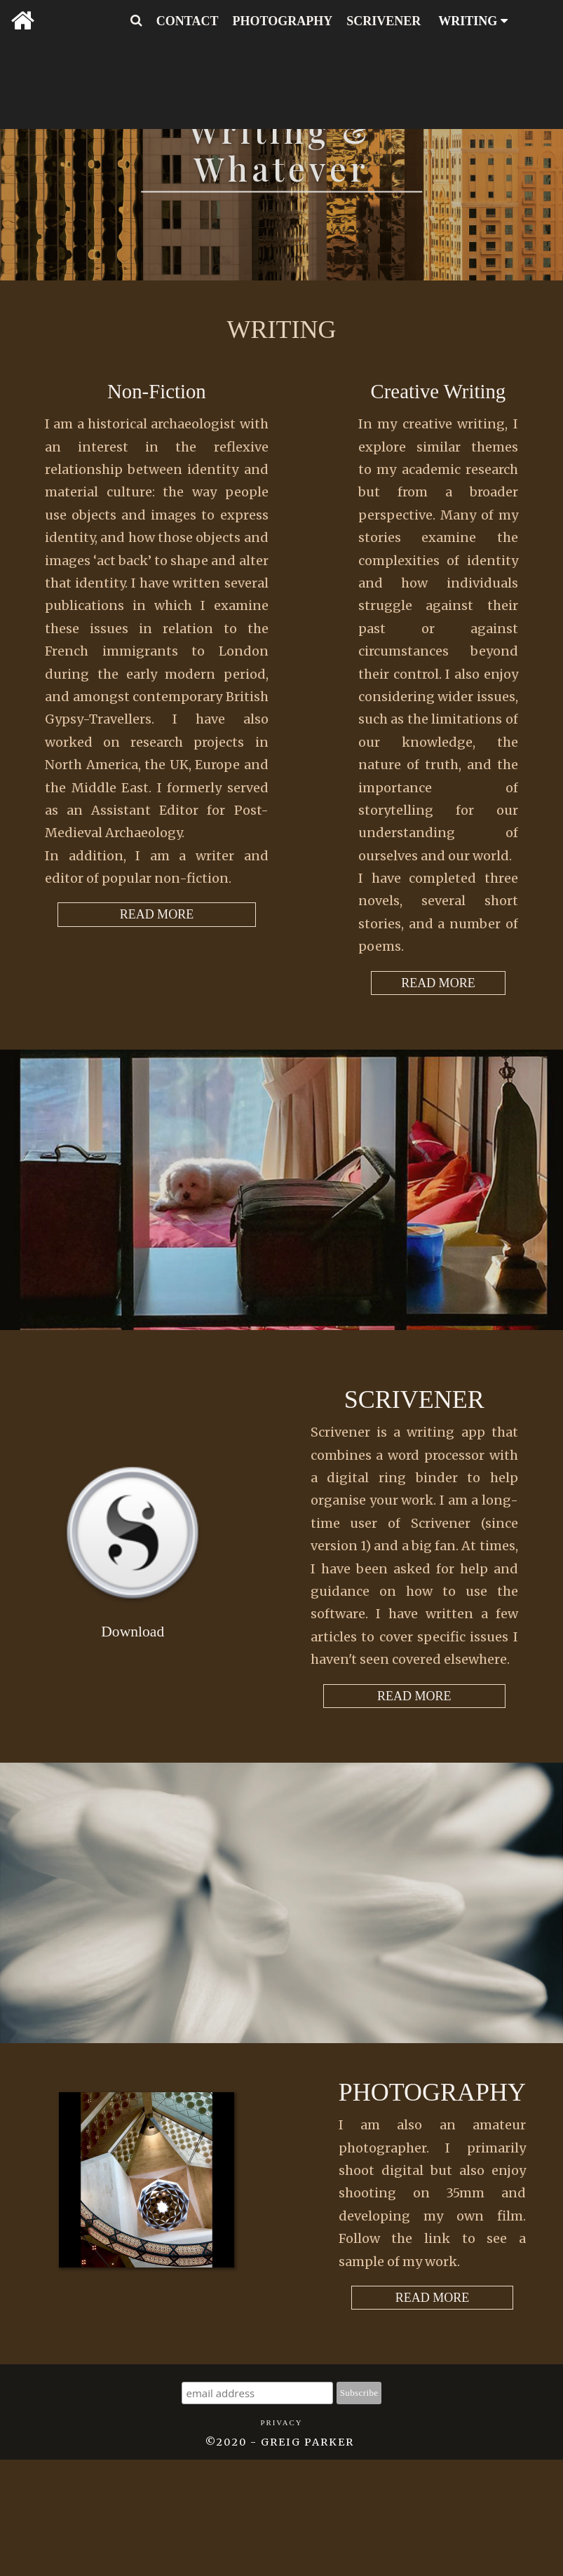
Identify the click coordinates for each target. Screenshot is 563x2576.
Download (132, 1631)
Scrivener (414, 1399)
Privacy (281, 2422)
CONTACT (187, 21)
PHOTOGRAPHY (283, 21)
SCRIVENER (383, 21)
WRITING (473, 21)
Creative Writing (438, 391)
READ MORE (438, 983)
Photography (432, 2092)
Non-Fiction (156, 391)
